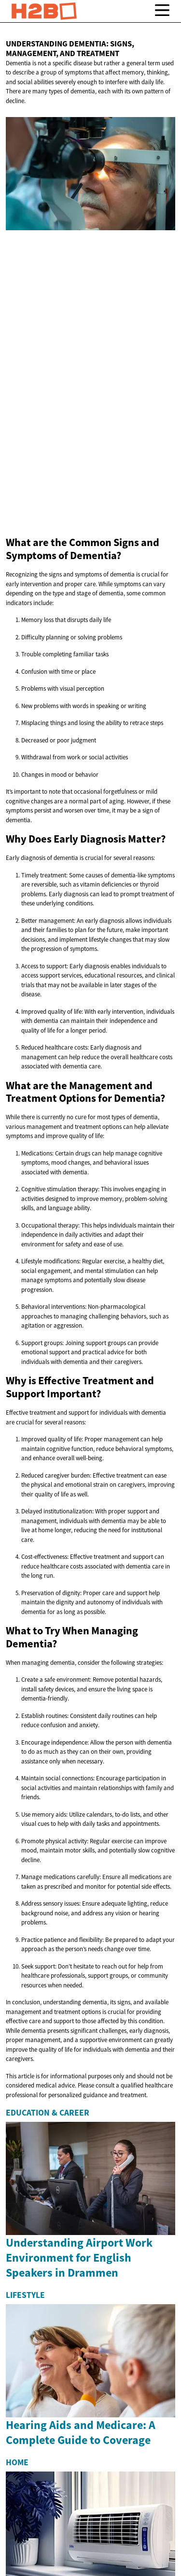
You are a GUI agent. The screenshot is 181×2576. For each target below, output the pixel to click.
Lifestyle (25, 2295)
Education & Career (47, 2112)
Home (17, 2462)
